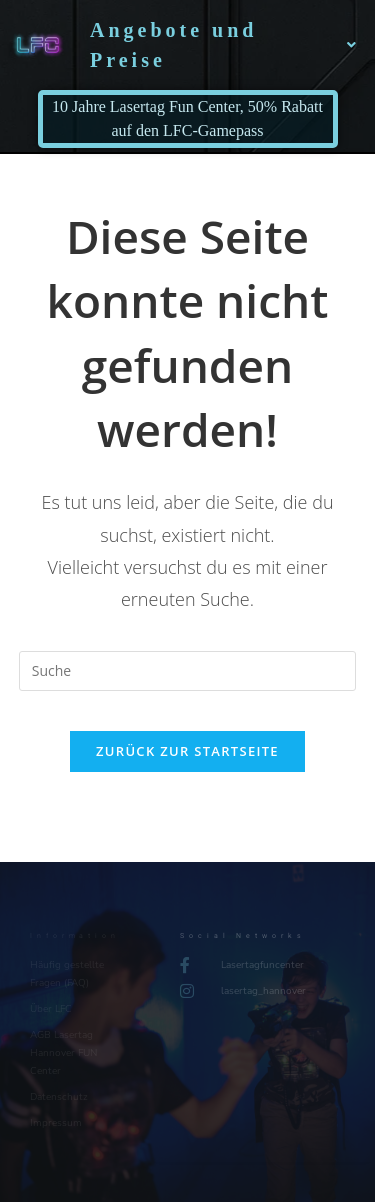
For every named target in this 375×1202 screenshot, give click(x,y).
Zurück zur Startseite (187, 751)
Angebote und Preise (225, 45)
